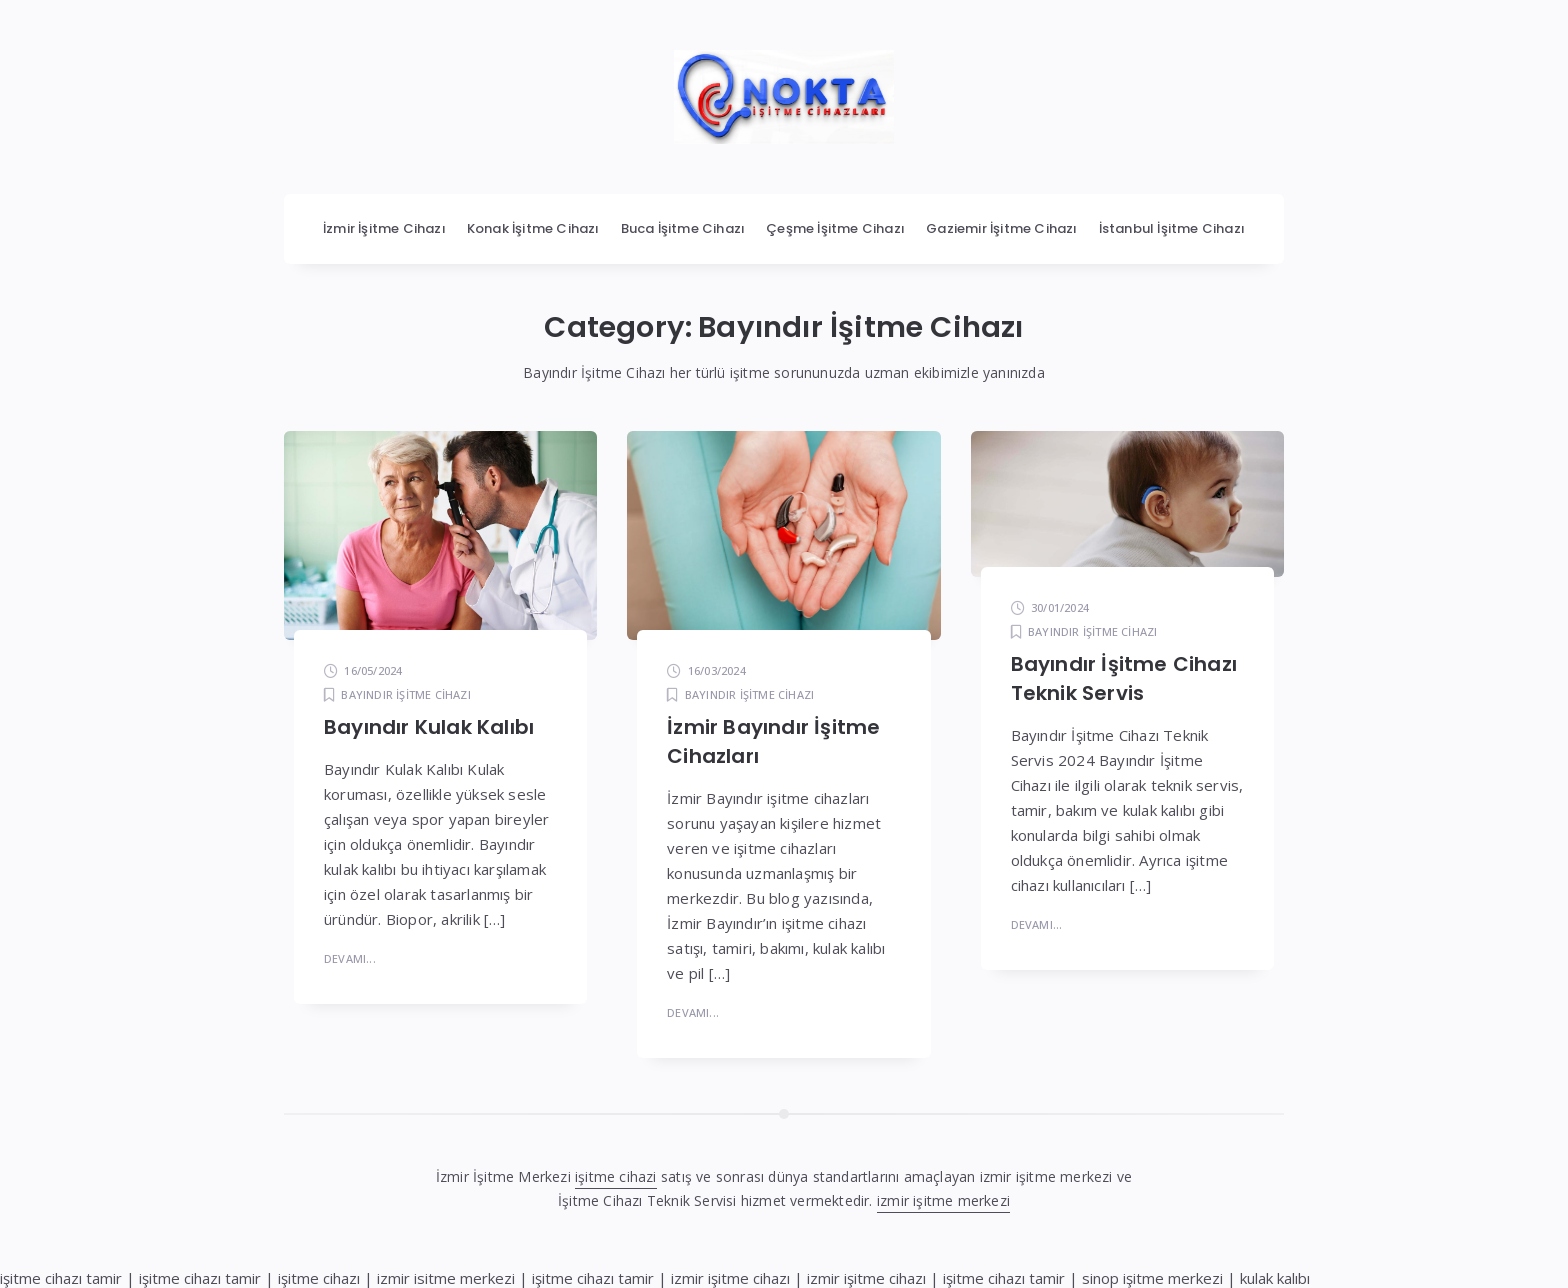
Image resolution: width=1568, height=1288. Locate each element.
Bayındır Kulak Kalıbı (429, 727)
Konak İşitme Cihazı (533, 228)
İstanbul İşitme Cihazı (1172, 228)
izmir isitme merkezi (446, 1278)
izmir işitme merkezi (943, 1200)
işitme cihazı (319, 1278)
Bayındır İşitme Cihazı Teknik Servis (1124, 678)
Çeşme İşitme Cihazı (835, 228)
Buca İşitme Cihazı (683, 228)
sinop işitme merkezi (1152, 1278)
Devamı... (350, 958)
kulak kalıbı (1275, 1278)
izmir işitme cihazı (730, 1278)
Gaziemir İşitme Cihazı (1001, 228)
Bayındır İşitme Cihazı (405, 694)
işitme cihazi (616, 1176)
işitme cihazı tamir (61, 1278)
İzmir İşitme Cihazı (384, 228)
